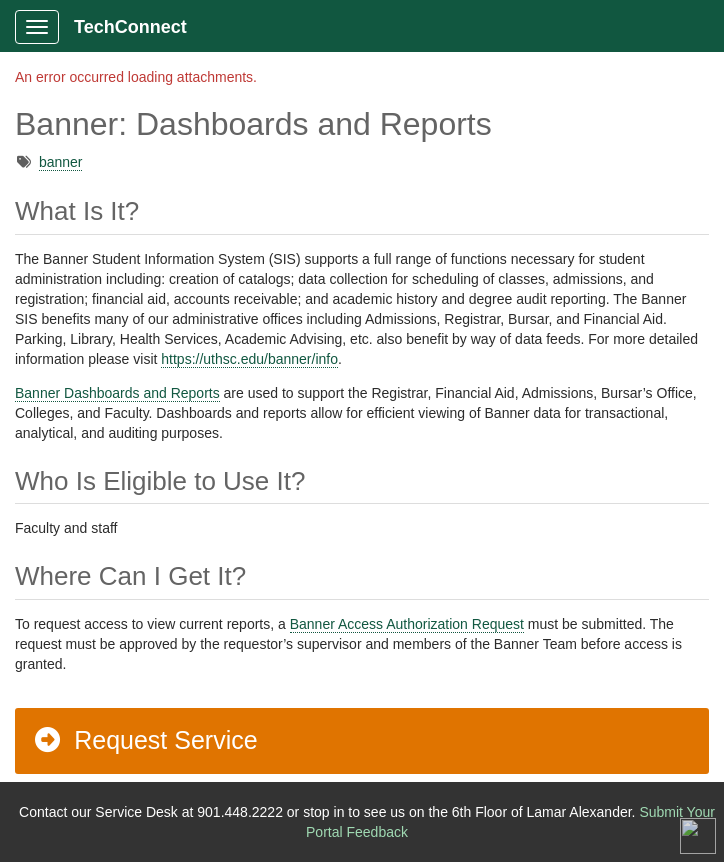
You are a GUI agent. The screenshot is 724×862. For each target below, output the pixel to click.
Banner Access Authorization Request (407, 624)
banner (61, 162)
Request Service (145, 740)
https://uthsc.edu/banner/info (249, 359)
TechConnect (130, 27)
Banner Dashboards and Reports (117, 393)
